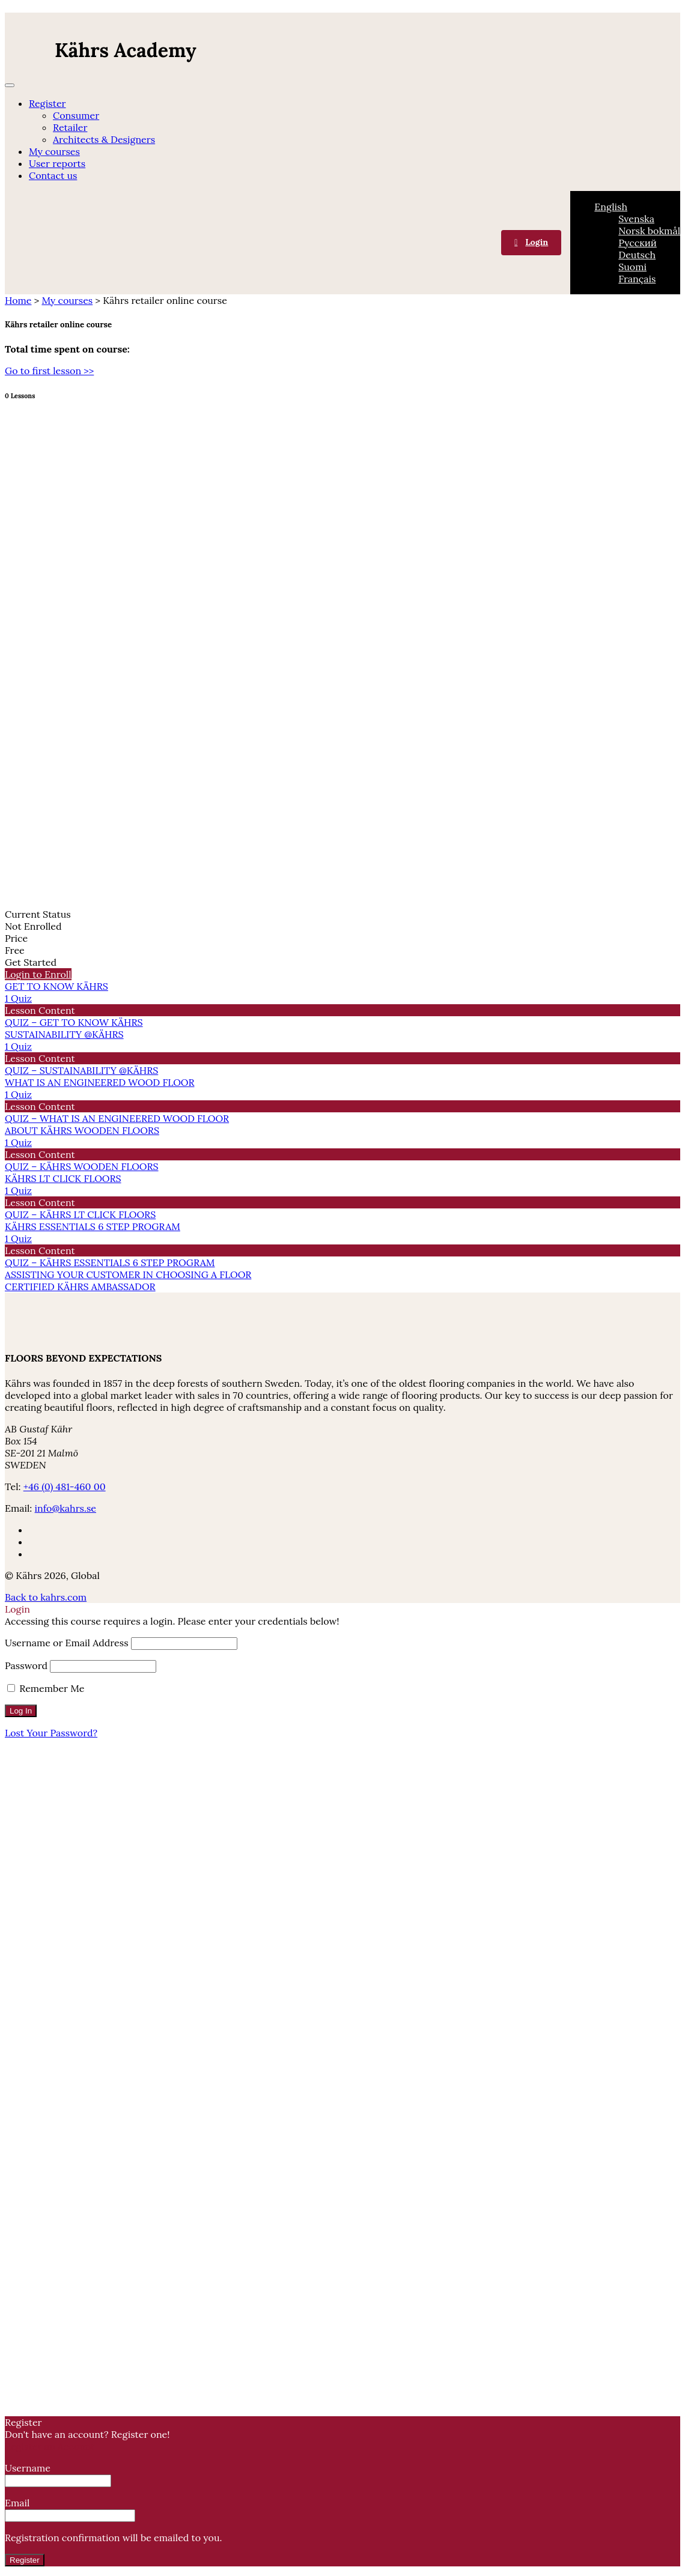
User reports (57, 163)
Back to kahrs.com (46, 1597)
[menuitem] (610, 207)
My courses (54, 151)
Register (47, 103)
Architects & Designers (104, 139)
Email (70, 2509)
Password (26, 1665)
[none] (637, 243)
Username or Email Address (67, 1643)
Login (536, 242)
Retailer (70, 127)
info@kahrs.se (65, 1508)
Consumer (76, 115)
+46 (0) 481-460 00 (64, 1486)
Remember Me (45, 1688)
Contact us (53, 175)
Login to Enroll (38, 974)
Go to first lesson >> (49, 371)
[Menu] (9, 85)
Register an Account (49, 2446)
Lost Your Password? (51, 1733)
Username (58, 2474)
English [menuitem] (610, 207)
